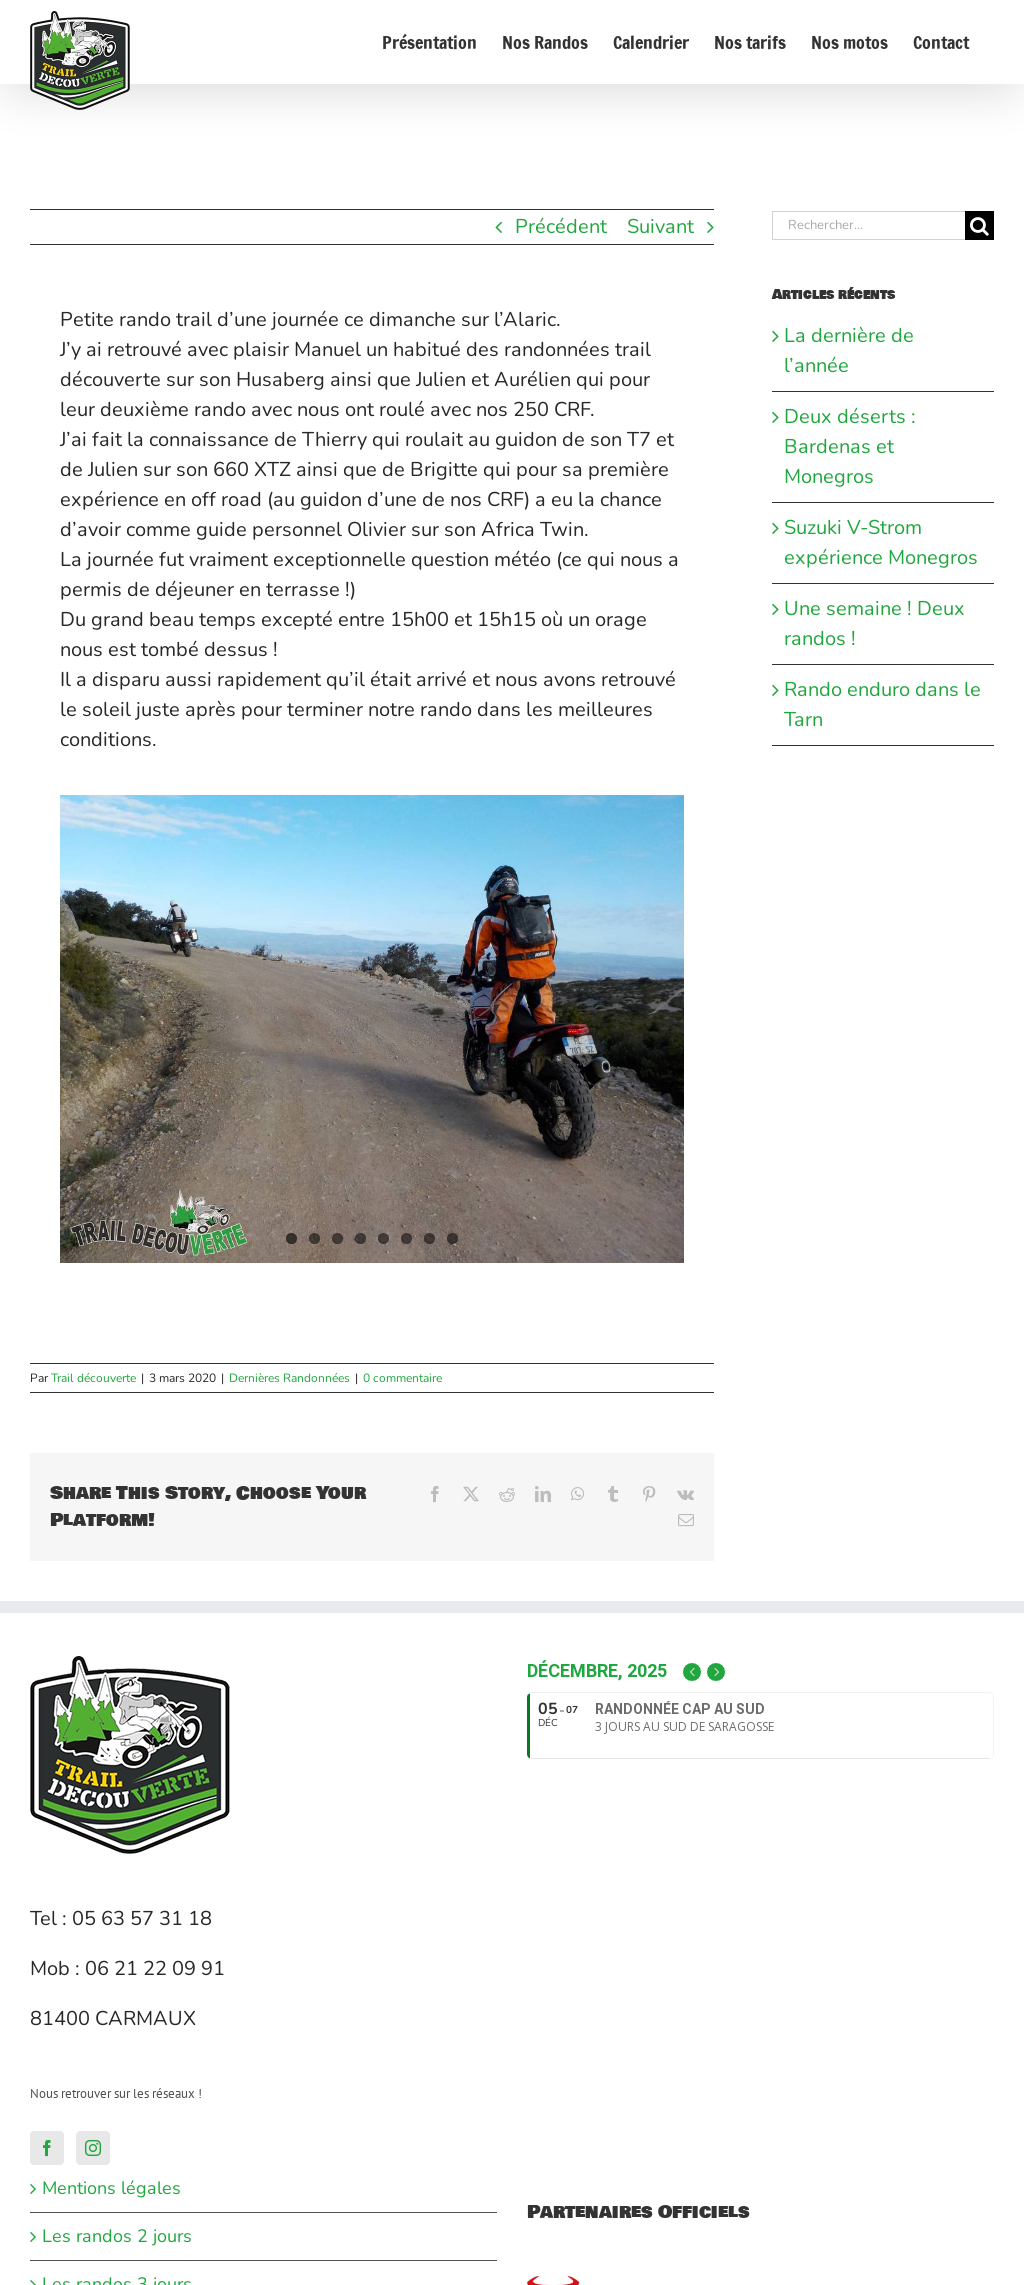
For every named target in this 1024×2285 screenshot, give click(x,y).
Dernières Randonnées (289, 1378)
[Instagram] (93, 2148)
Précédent (561, 226)
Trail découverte (93, 1378)
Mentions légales (111, 2188)
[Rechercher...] (868, 225)
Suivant (660, 226)
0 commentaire (402, 1378)
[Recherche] (979, 225)
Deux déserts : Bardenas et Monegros (850, 446)
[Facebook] (47, 2148)
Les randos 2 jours (117, 2236)
